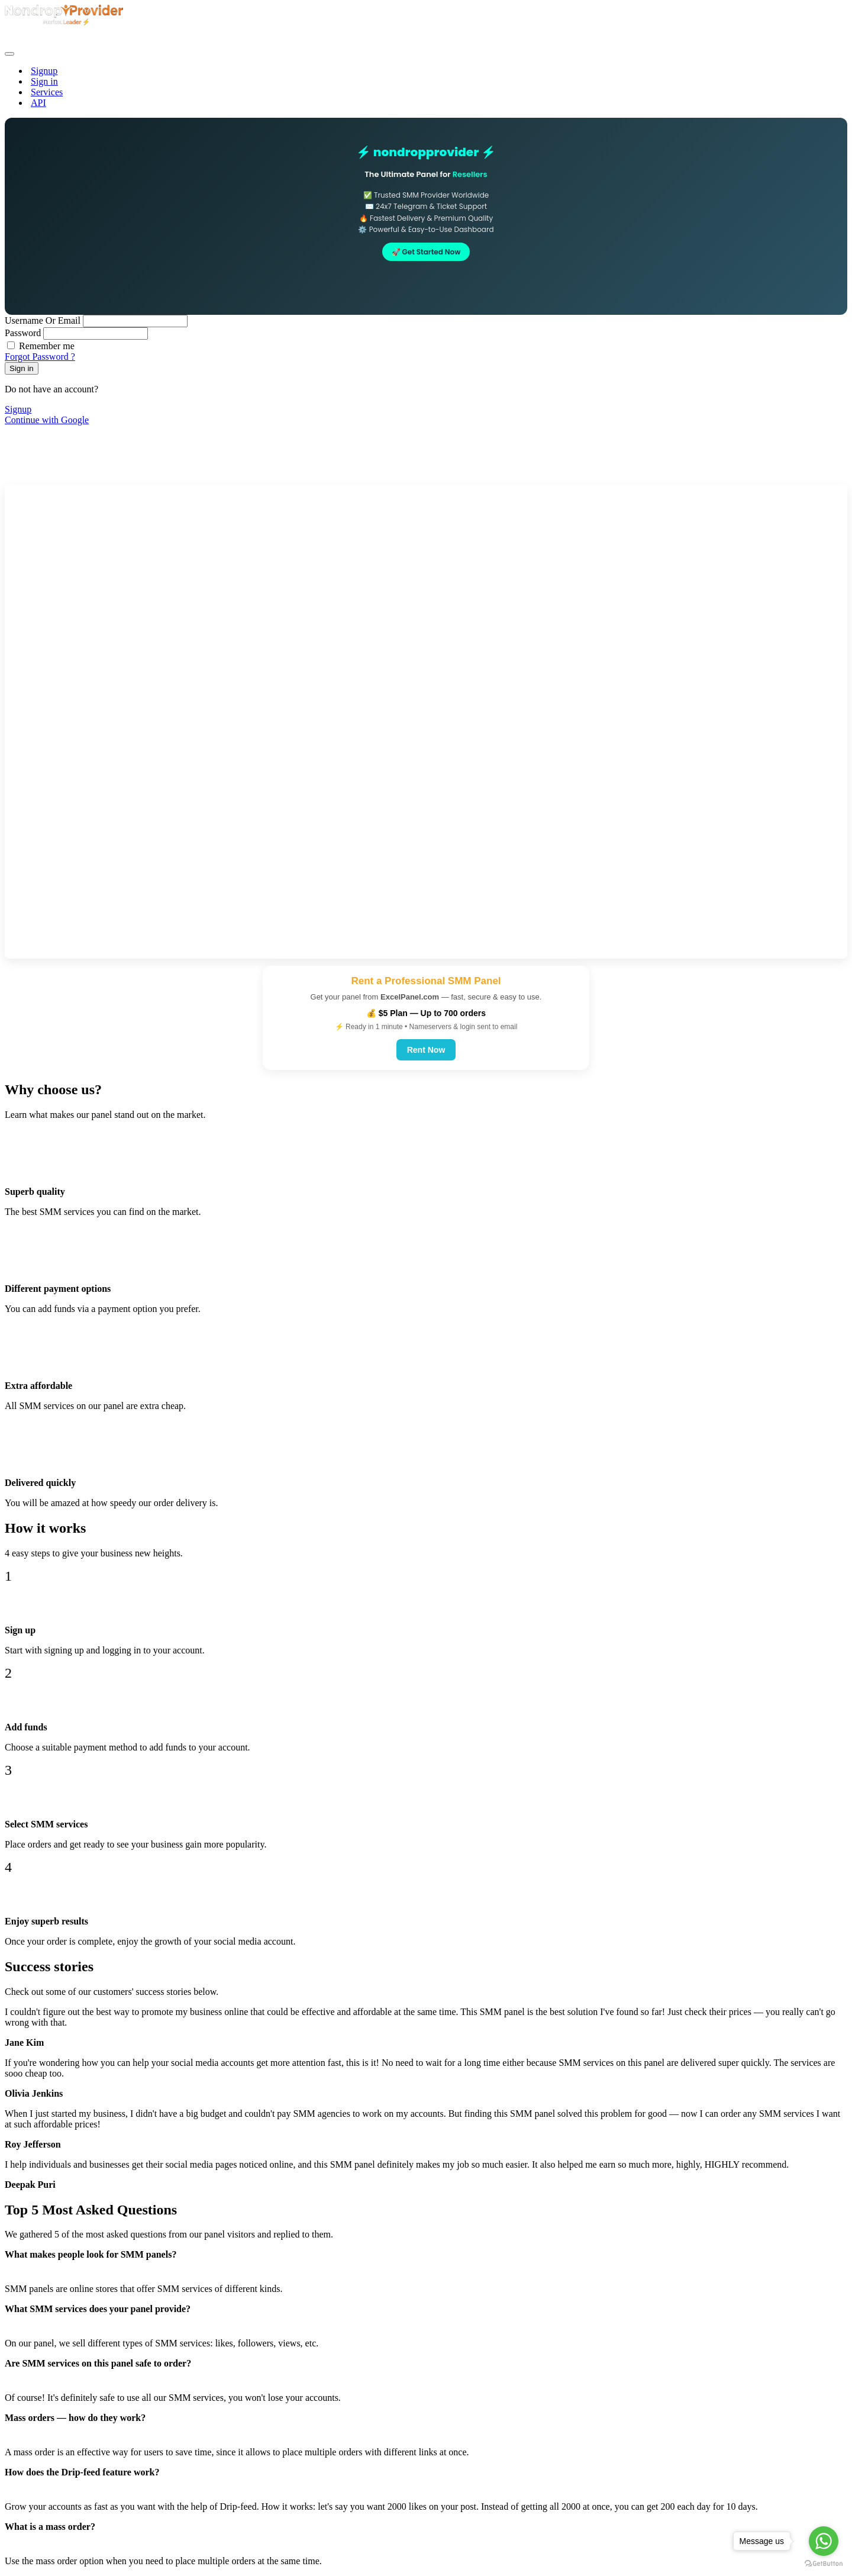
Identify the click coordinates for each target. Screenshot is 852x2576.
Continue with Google (47, 420)
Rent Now (426, 1050)
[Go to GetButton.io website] (824, 2564)
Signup (44, 71)
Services (47, 92)
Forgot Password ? (40, 357)
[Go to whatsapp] (823, 2541)
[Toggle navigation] (9, 54)
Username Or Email (44, 320)
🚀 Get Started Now (426, 252)
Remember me (47, 346)
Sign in (44, 81)
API (38, 103)
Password (23, 333)
